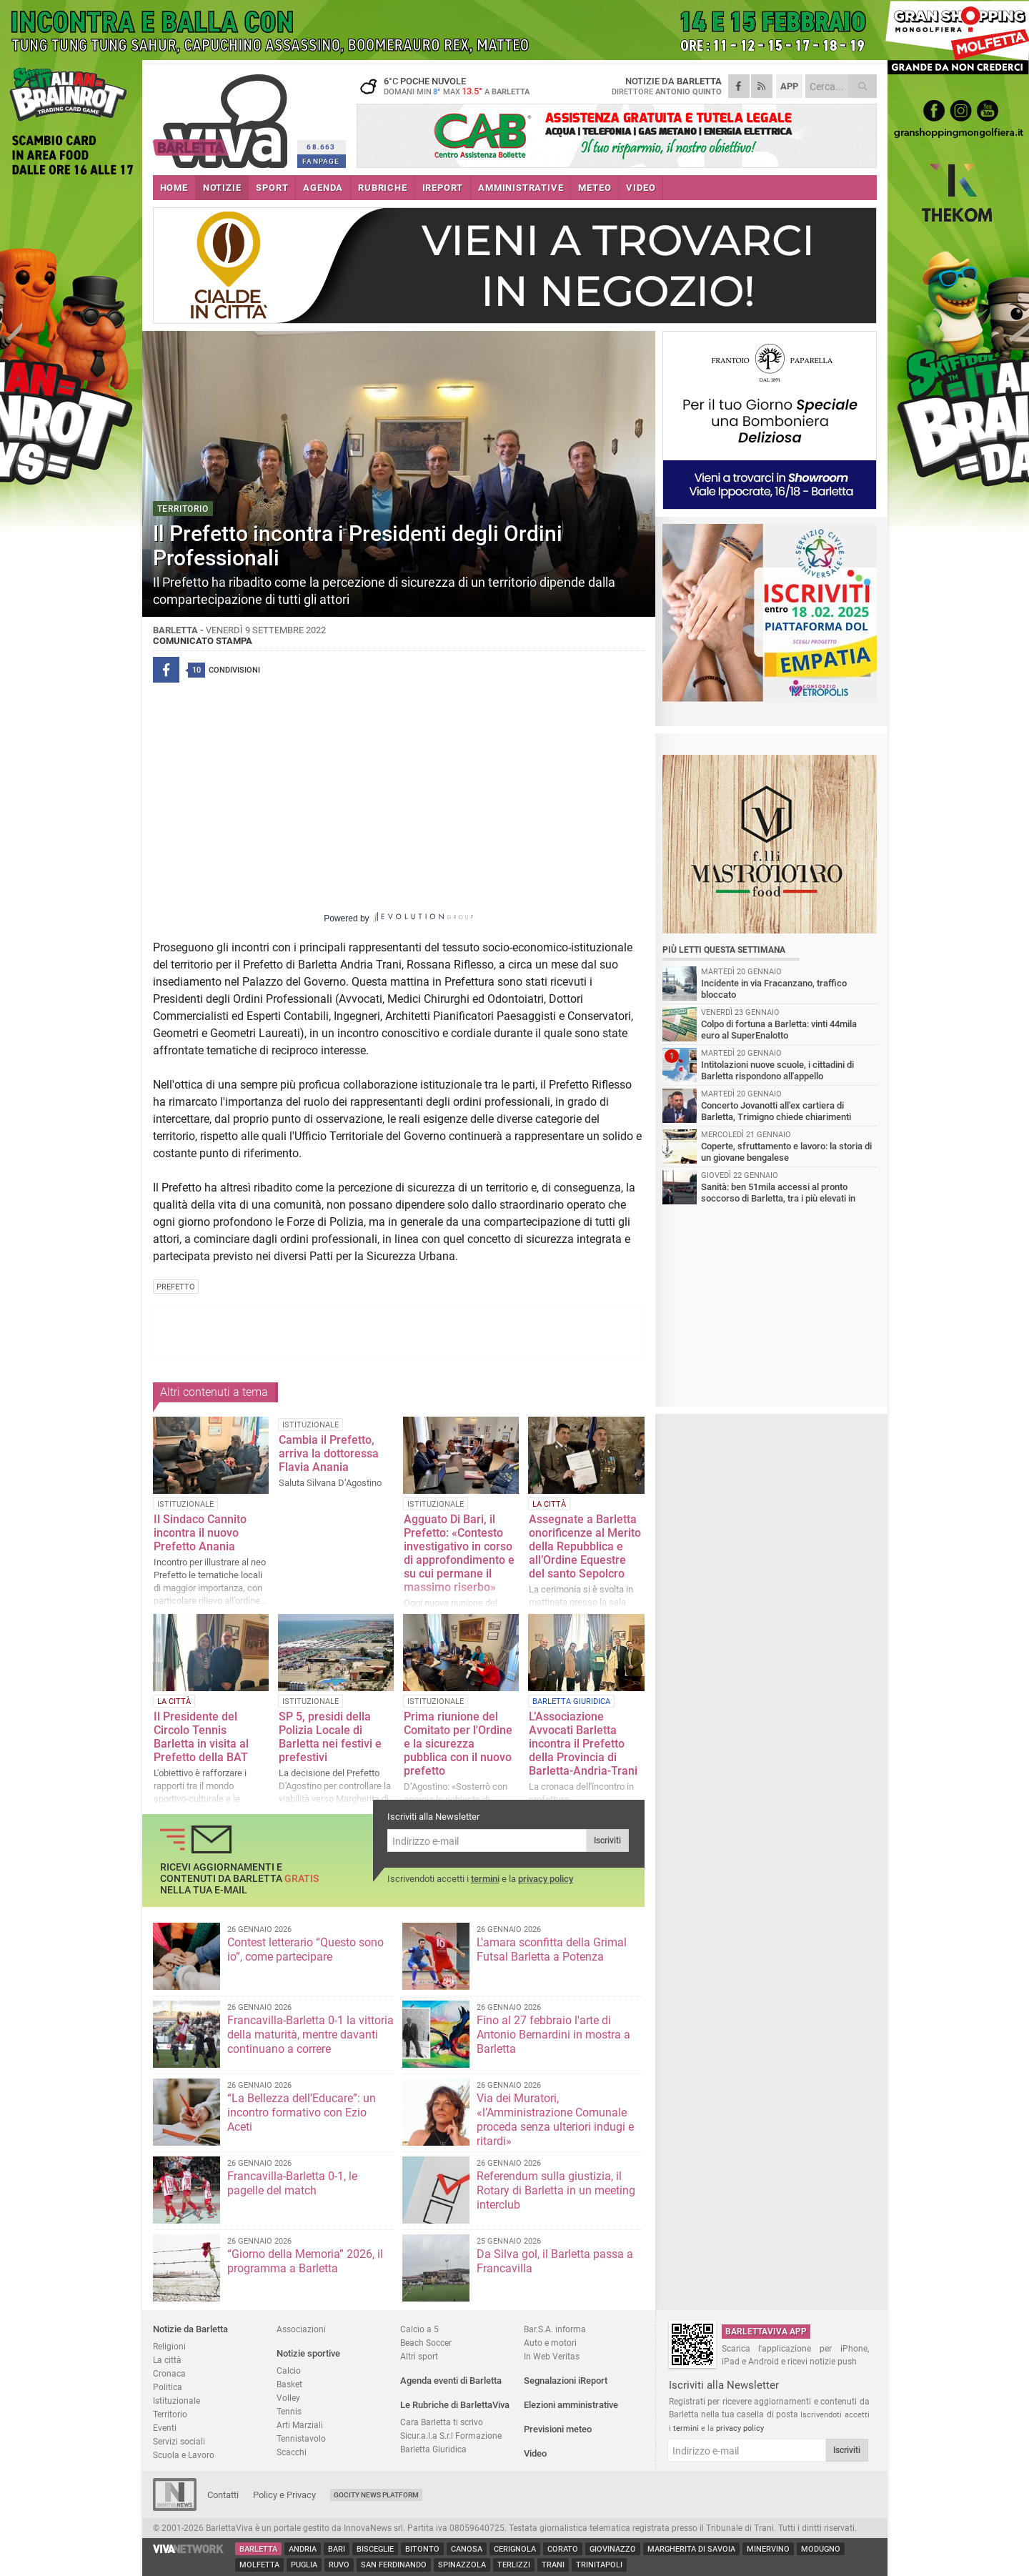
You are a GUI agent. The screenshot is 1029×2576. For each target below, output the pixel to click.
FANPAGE (320, 161)
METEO (594, 187)
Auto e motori (550, 2342)
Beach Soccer (426, 2342)
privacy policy (545, 1878)
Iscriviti (607, 1841)
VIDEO (640, 187)
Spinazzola (462, 2565)
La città (167, 2359)
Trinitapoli (599, 2565)
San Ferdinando (394, 2565)
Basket (289, 2384)
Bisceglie (375, 2549)
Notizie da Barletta (190, 2329)
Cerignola (515, 2549)
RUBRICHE (382, 187)
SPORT (272, 187)
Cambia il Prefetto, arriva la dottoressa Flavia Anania (329, 1453)
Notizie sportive (308, 2353)
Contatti (223, 2495)
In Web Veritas (552, 2356)
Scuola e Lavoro (183, 2454)
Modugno (820, 2549)
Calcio (289, 2370)
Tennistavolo (301, 2438)
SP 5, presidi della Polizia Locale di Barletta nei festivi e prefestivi (330, 1737)
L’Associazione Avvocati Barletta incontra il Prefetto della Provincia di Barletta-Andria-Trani (583, 1744)
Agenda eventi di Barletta (451, 2380)
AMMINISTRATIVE (520, 187)
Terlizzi (513, 2565)
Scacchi (292, 2452)
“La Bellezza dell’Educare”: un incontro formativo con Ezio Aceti (301, 2112)
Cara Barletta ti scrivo (441, 2422)
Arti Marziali (300, 2424)
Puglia (304, 2565)
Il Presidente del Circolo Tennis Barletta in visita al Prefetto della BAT (201, 1737)
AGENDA (323, 187)
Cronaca (169, 2373)
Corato (562, 2549)
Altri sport (419, 2356)
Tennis (289, 2411)
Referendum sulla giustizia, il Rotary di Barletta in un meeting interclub (556, 2190)
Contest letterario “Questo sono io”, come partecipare (305, 1949)
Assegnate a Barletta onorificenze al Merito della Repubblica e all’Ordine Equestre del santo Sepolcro (585, 1546)
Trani (553, 2565)
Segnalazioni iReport (565, 2380)
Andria (303, 2549)
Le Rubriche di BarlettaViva (454, 2404)
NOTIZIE (222, 187)
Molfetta (259, 2565)
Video (535, 2453)
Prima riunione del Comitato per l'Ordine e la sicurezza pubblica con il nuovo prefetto (458, 1744)
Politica (167, 2387)
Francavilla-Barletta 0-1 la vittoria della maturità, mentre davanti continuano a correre (310, 2034)
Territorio (170, 2414)
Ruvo (339, 2565)
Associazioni (301, 2329)
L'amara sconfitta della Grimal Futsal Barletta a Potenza (552, 1949)
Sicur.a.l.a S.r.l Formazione (451, 2435)
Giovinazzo (613, 2549)
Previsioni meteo (558, 2429)
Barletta (258, 2549)
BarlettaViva (222, 116)
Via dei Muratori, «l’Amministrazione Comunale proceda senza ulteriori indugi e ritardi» (555, 2119)
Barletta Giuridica (433, 2449)
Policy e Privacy (284, 2495)
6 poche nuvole (446, 86)
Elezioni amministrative (571, 2404)
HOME (174, 187)
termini (485, 1878)
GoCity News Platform (376, 2495)
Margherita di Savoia (691, 2549)
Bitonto (422, 2549)
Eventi (165, 2427)
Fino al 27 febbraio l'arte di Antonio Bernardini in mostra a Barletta (553, 2034)
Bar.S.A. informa (555, 2329)
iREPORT (443, 187)
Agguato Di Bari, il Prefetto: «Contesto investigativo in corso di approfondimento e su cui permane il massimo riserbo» (459, 1553)
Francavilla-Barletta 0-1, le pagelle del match (292, 2183)
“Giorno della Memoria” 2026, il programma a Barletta (305, 2261)
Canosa (466, 2549)
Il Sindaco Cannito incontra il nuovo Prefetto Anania (200, 1532)
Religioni (169, 2346)
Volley (288, 2397)
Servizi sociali (179, 2441)
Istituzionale (176, 2400)
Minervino (768, 2549)
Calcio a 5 (419, 2329)
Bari (336, 2549)
